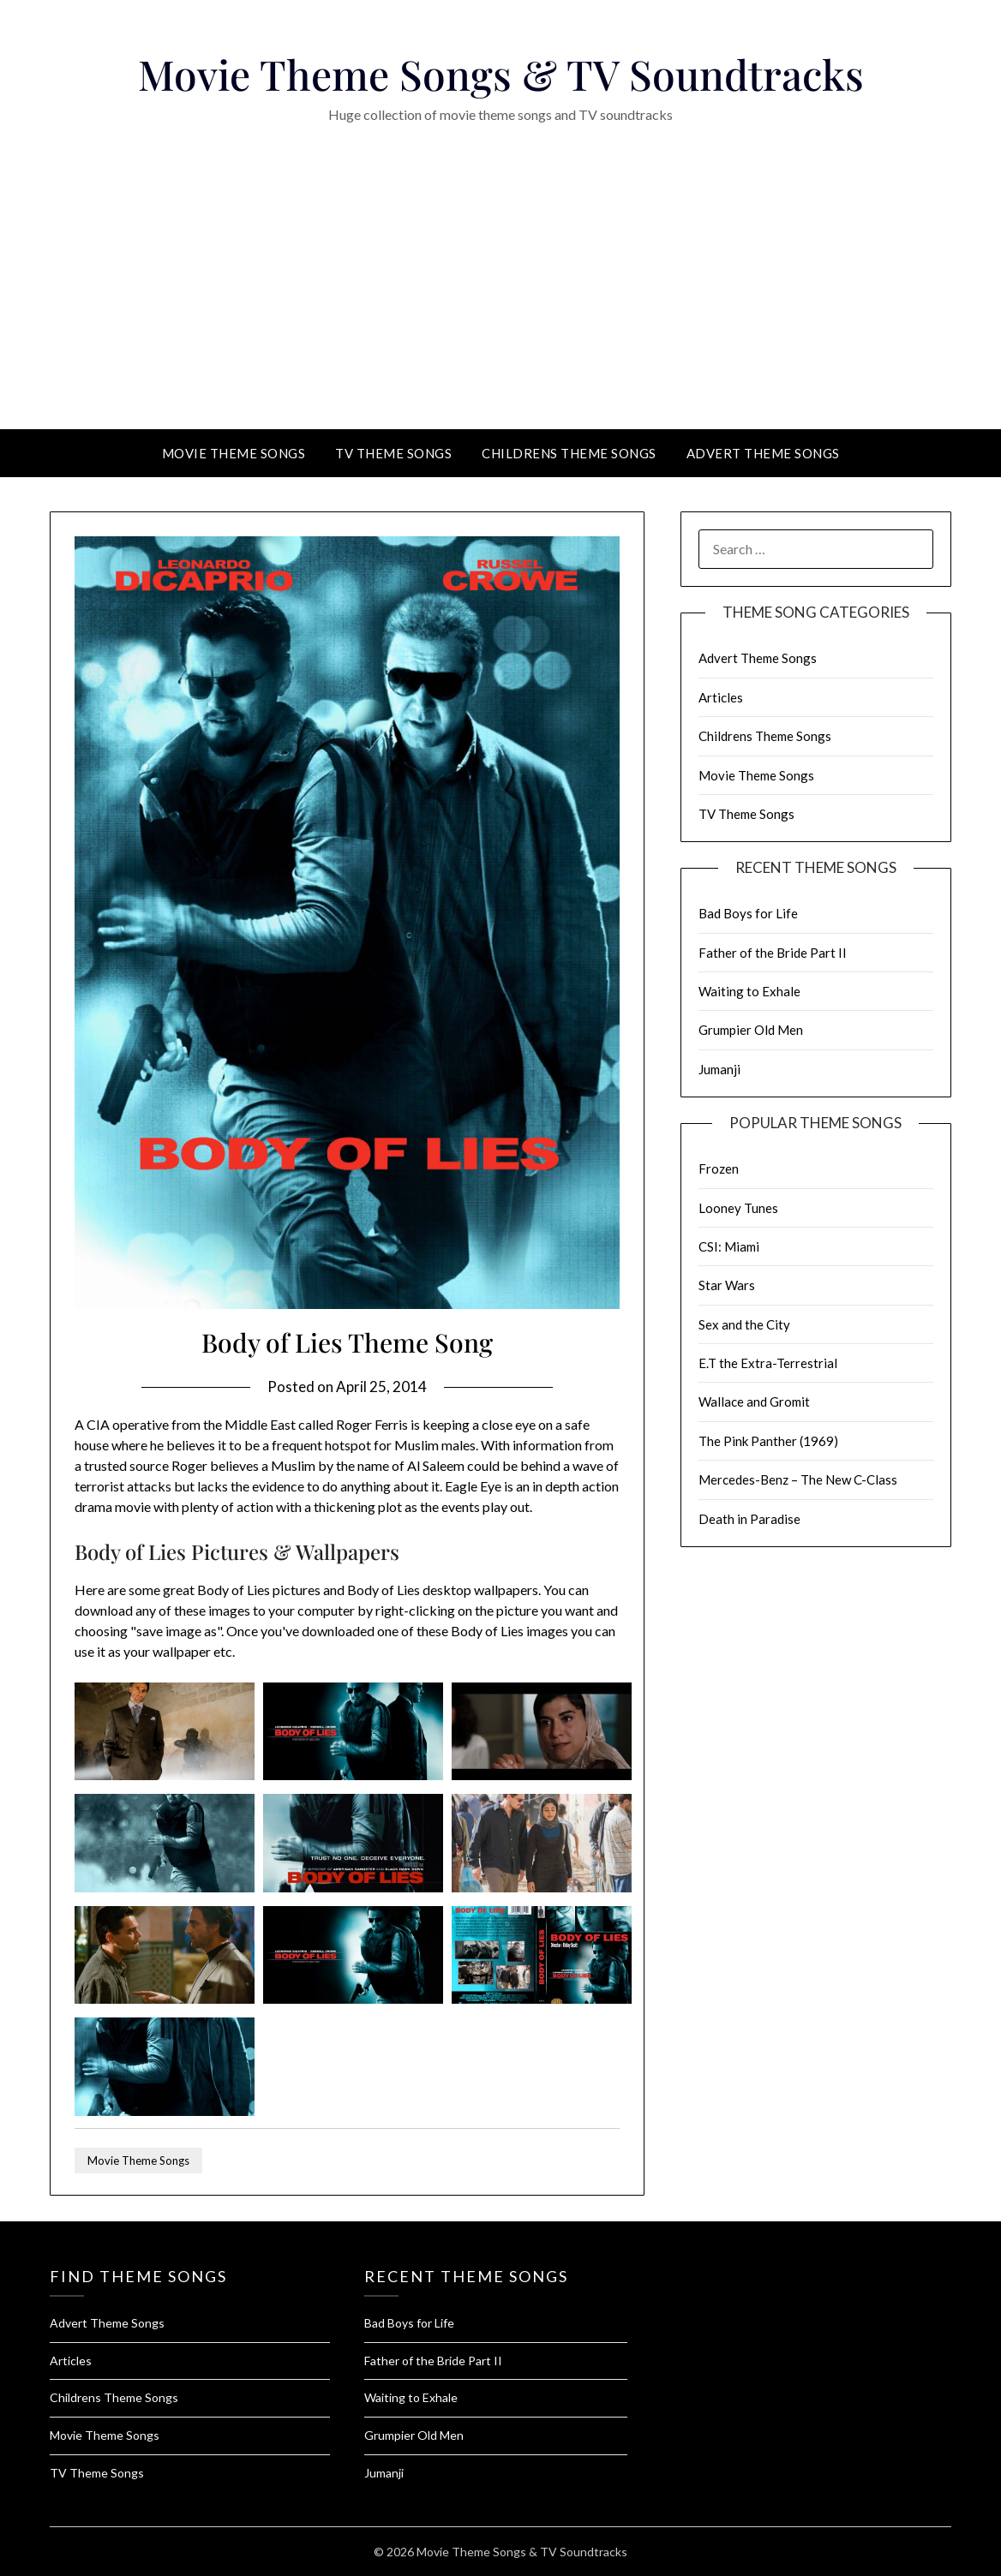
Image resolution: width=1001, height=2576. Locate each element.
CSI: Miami (728, 1246)
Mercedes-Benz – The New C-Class (797, 1479)
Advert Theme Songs (763, 453)
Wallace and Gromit (754, 1401)
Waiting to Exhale (749, 991)
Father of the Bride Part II (772, 952)
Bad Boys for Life (748, 913)
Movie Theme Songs (234, 453)
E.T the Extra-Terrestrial (767, 1363)
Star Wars (726, 1285)
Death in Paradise (749, 1519)
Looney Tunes (738, 1208)
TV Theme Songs (393, 453)
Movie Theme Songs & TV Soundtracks (501, 73)
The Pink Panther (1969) (768, 1441)
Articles (720, 697)
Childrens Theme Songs (569, 453)
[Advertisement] (500, 301)
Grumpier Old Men (750, 1029)
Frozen (718, 1168)
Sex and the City (744, 1324)
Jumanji (719, 1069)
